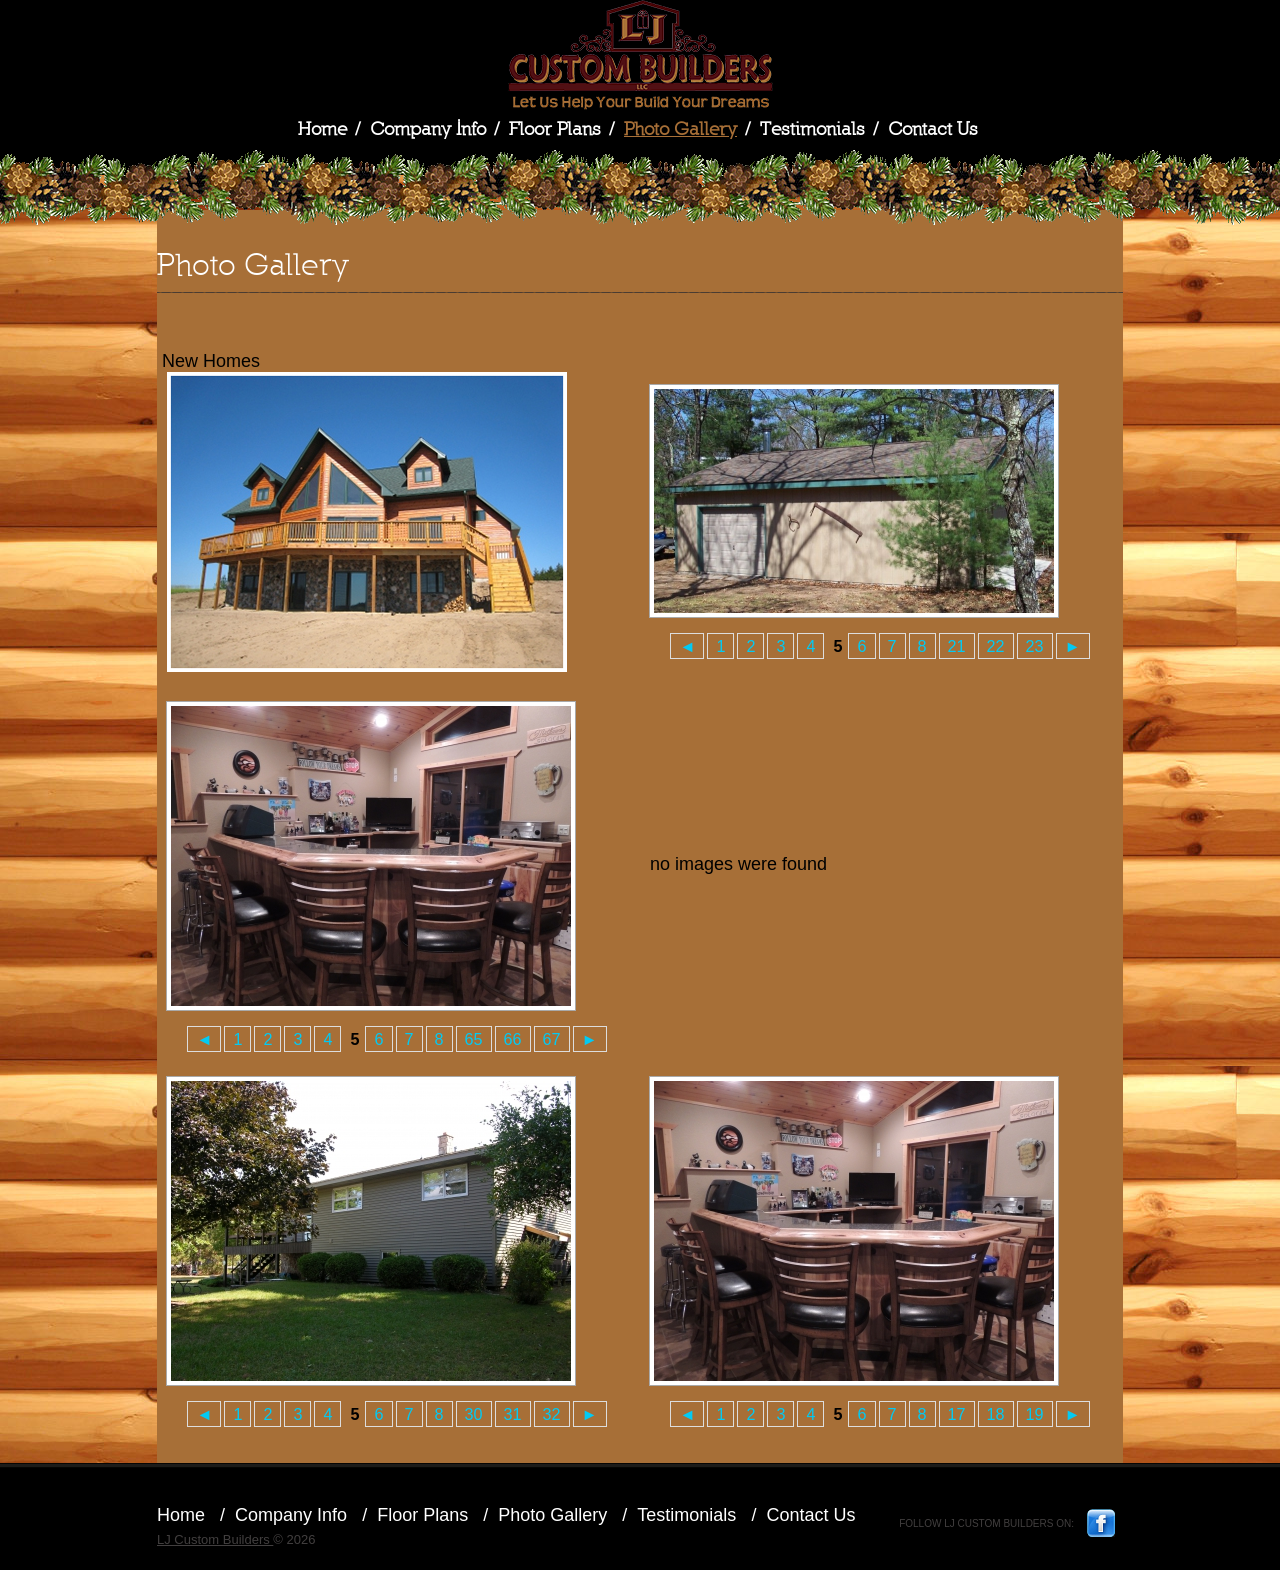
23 (1035, 646)
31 (513, 1414)
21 (957, 646)
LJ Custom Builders (640, 55)
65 (474, 1039)
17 (957, 1414)
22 (996, 646)
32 (552, 1414)
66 (513, 1039)
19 (1035, 1414)
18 (996, 1414)
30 (474, 1414)
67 (552, 1039)
